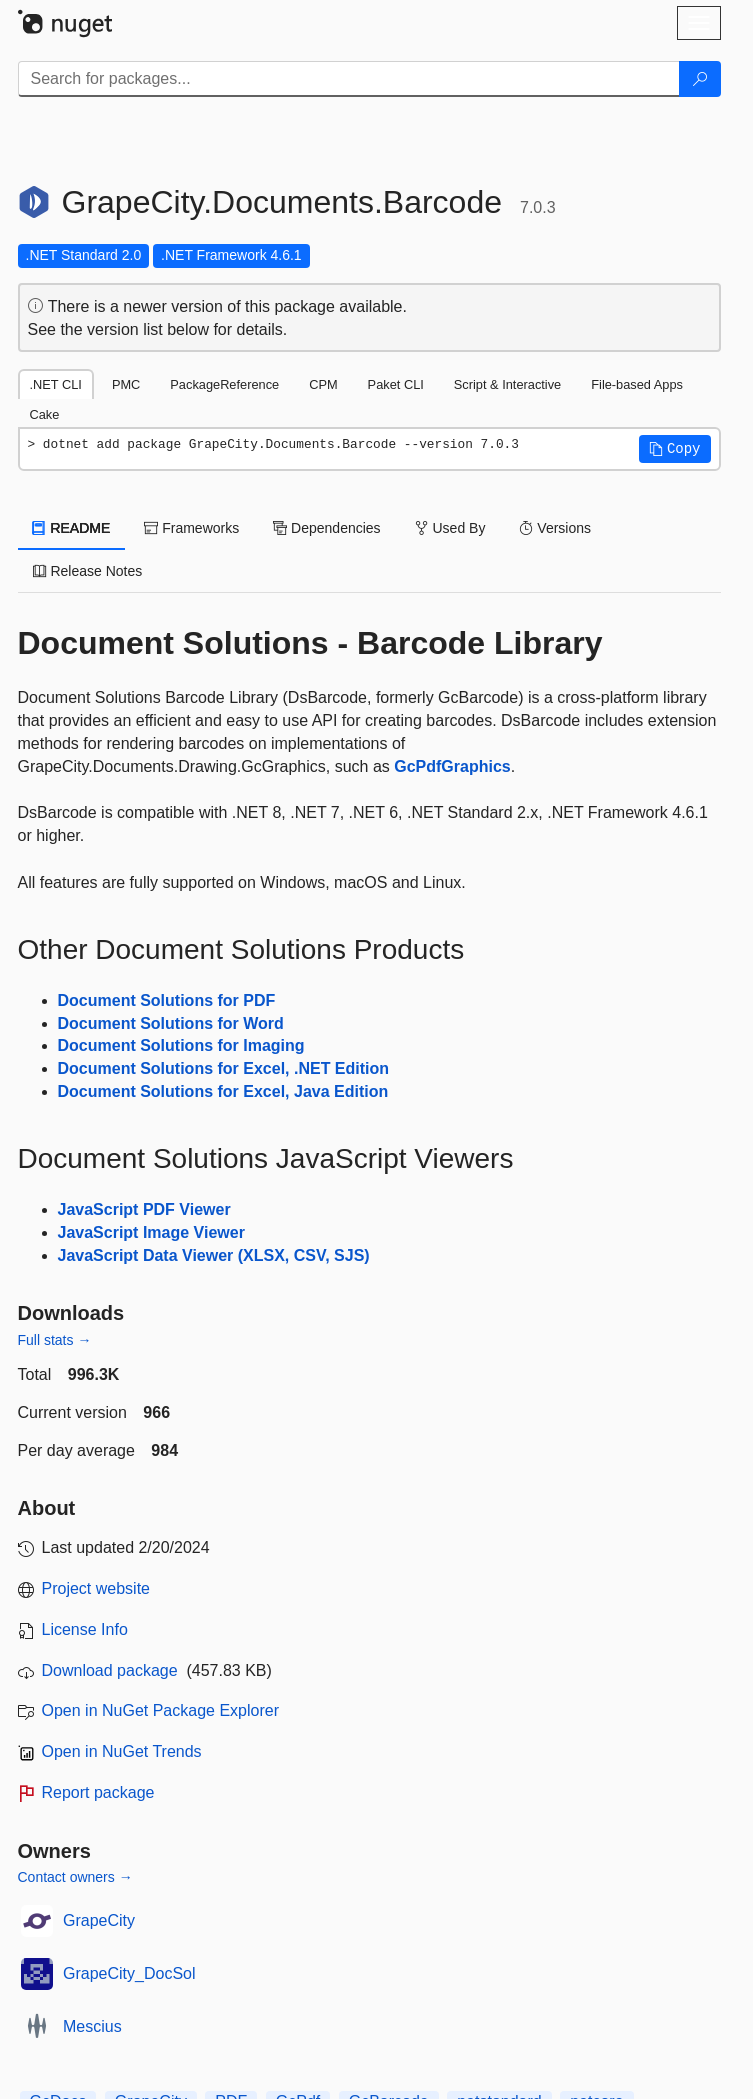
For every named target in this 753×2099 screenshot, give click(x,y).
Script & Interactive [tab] (507, 384)
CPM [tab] (323, 384)
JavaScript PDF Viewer (144, 1209)
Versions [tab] (555, 528)
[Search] (700, 79)
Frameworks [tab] (191, 528)
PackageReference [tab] (224, 384)
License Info (85, 1629)
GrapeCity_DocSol (129, 1973)
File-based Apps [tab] (637, 384)
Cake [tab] (45, 414)
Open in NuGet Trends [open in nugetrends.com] (122, 1751)
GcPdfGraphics (452, 766)
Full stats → (55, 1340)
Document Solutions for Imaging (181, 1045)
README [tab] (72, 528)
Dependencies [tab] (326, 528)
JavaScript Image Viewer (151, 1232)
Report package (98, 1792)
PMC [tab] (126, 384)
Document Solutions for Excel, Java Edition (223, 1091)
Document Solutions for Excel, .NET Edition (224, 1068)
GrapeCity (99, 1920)
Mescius (92, 2026)
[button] (675, 449)
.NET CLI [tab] (56, 384)
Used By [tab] (450, 528)
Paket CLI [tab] (396, 384)
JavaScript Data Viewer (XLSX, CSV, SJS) (214, 1255)
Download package (110, 1670)
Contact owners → (75, 1877)
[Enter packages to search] (349, 79)
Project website (96, 1588)
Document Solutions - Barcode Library (310, 643)
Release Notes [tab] (88, 571)
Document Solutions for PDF (167, 1000)
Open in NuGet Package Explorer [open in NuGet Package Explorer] (160, 1710)
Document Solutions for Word (171, 1023)
